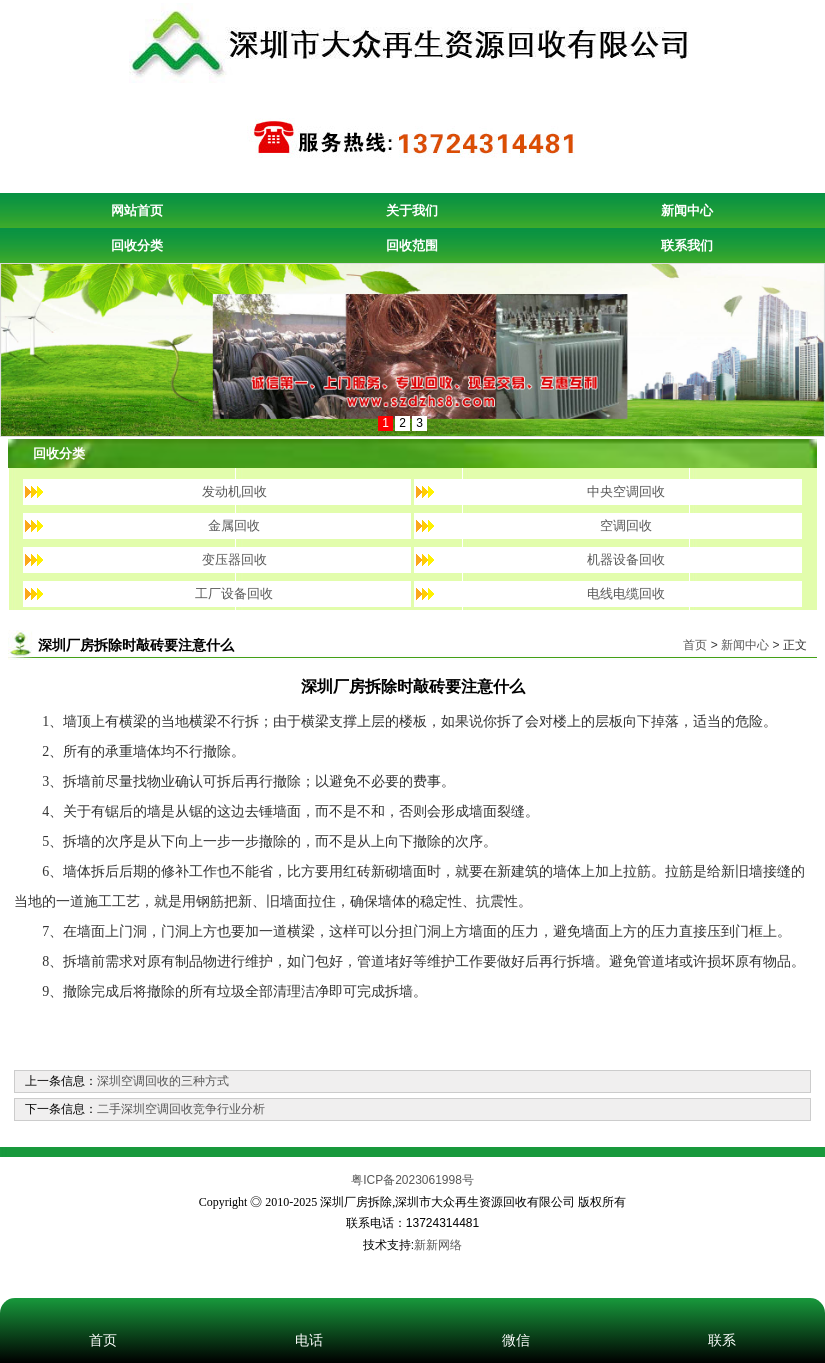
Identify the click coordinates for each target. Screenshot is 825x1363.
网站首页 (137, 210)
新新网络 (438, 1245)
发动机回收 (234, 491)
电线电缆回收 (626, 593)
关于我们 (412, 210)
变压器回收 (234, 559)
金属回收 (234, 525)
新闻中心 (687, 210)
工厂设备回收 (234, 593)
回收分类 (137, 245)
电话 (309, 1313)
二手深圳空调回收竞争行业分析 (181, 1109)
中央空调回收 (626, 491)
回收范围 (412, 245)
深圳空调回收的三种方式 (163, 1081)
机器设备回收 (626, 559)
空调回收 (626, 525)
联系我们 (687, 245)
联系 (722, 1313)
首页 (695, 645)
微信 (516, 1313)
